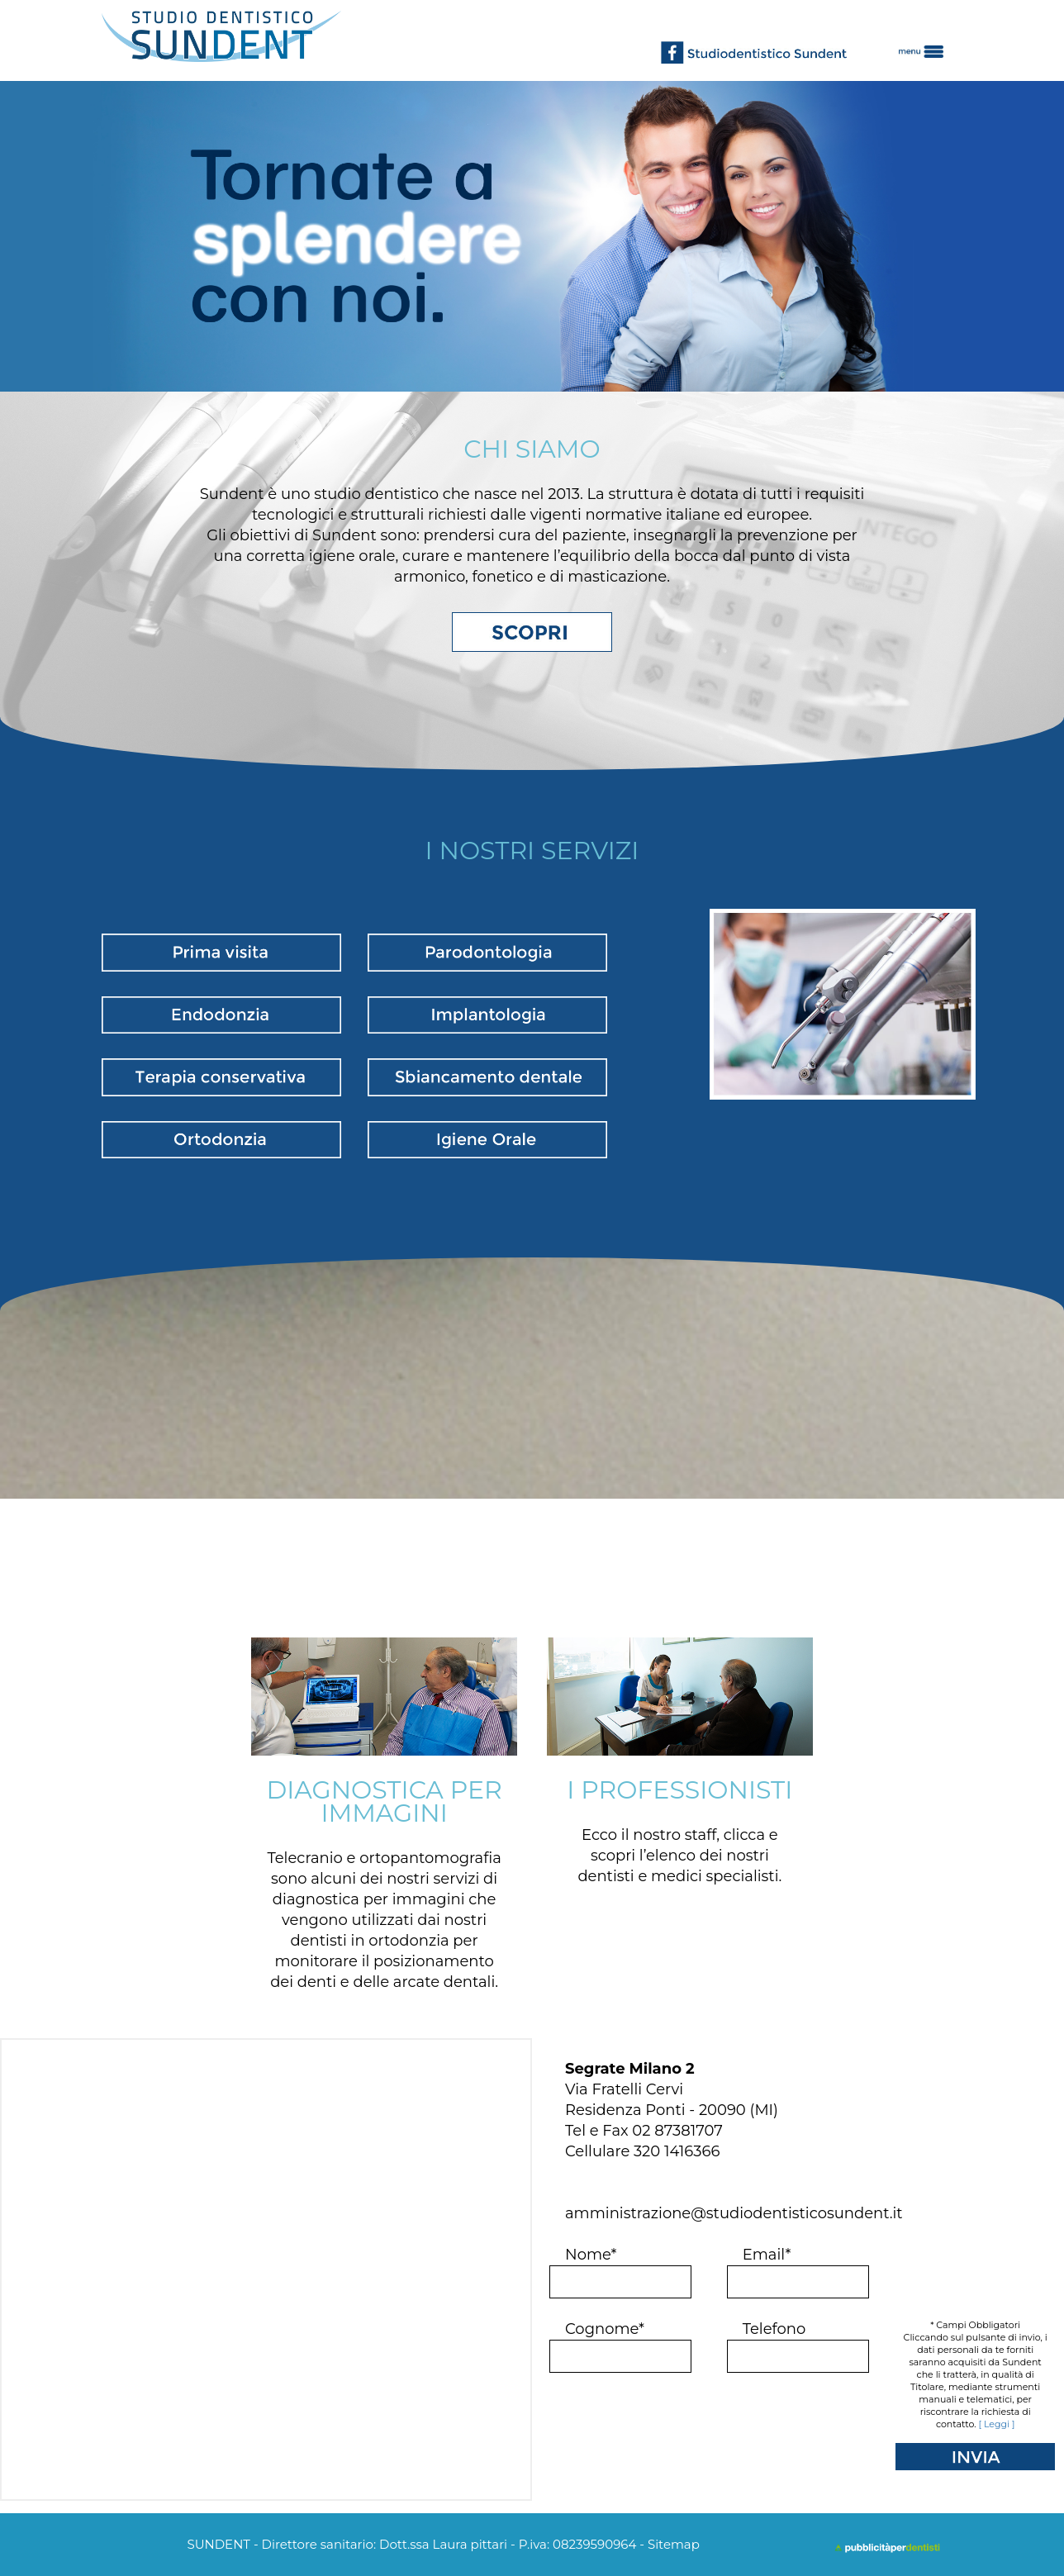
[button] (930, 40)
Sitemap (674, 2544)
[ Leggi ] (997, 2424)
